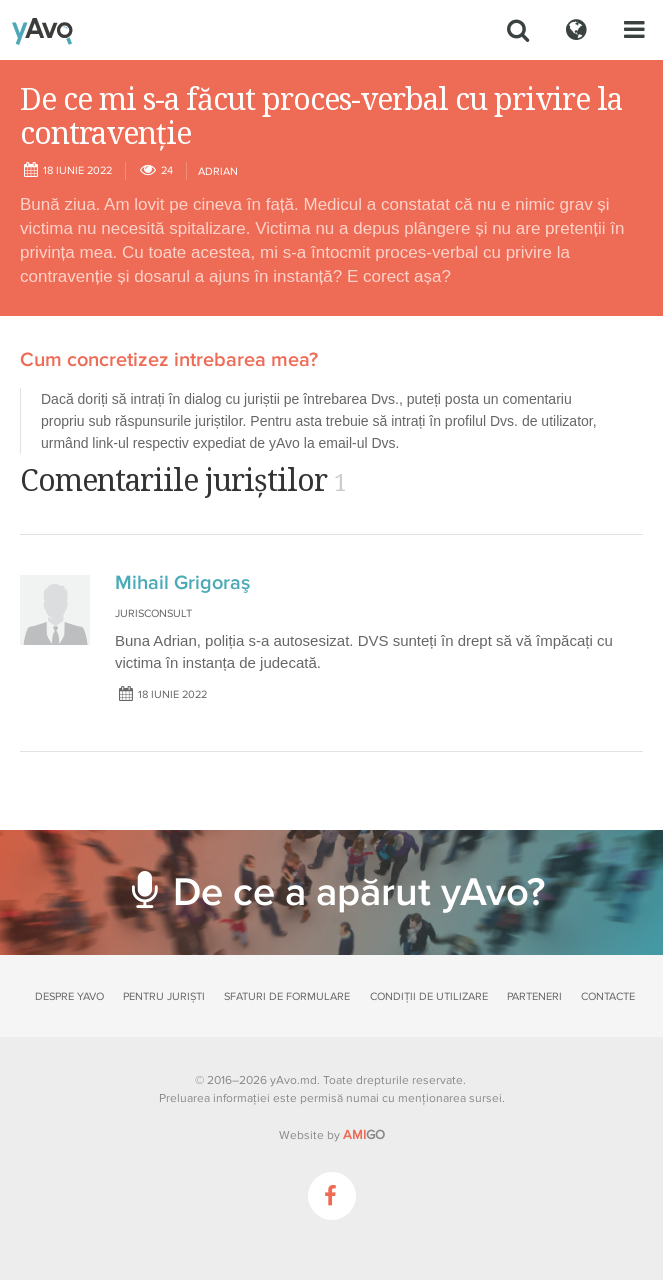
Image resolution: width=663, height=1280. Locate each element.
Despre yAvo (69, 996)
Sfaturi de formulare (287, 996)
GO (364, 1135)
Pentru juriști (164, 996)
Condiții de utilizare (429, 996)
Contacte (608, 996)
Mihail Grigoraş (182, 583)
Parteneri (534, 996)
